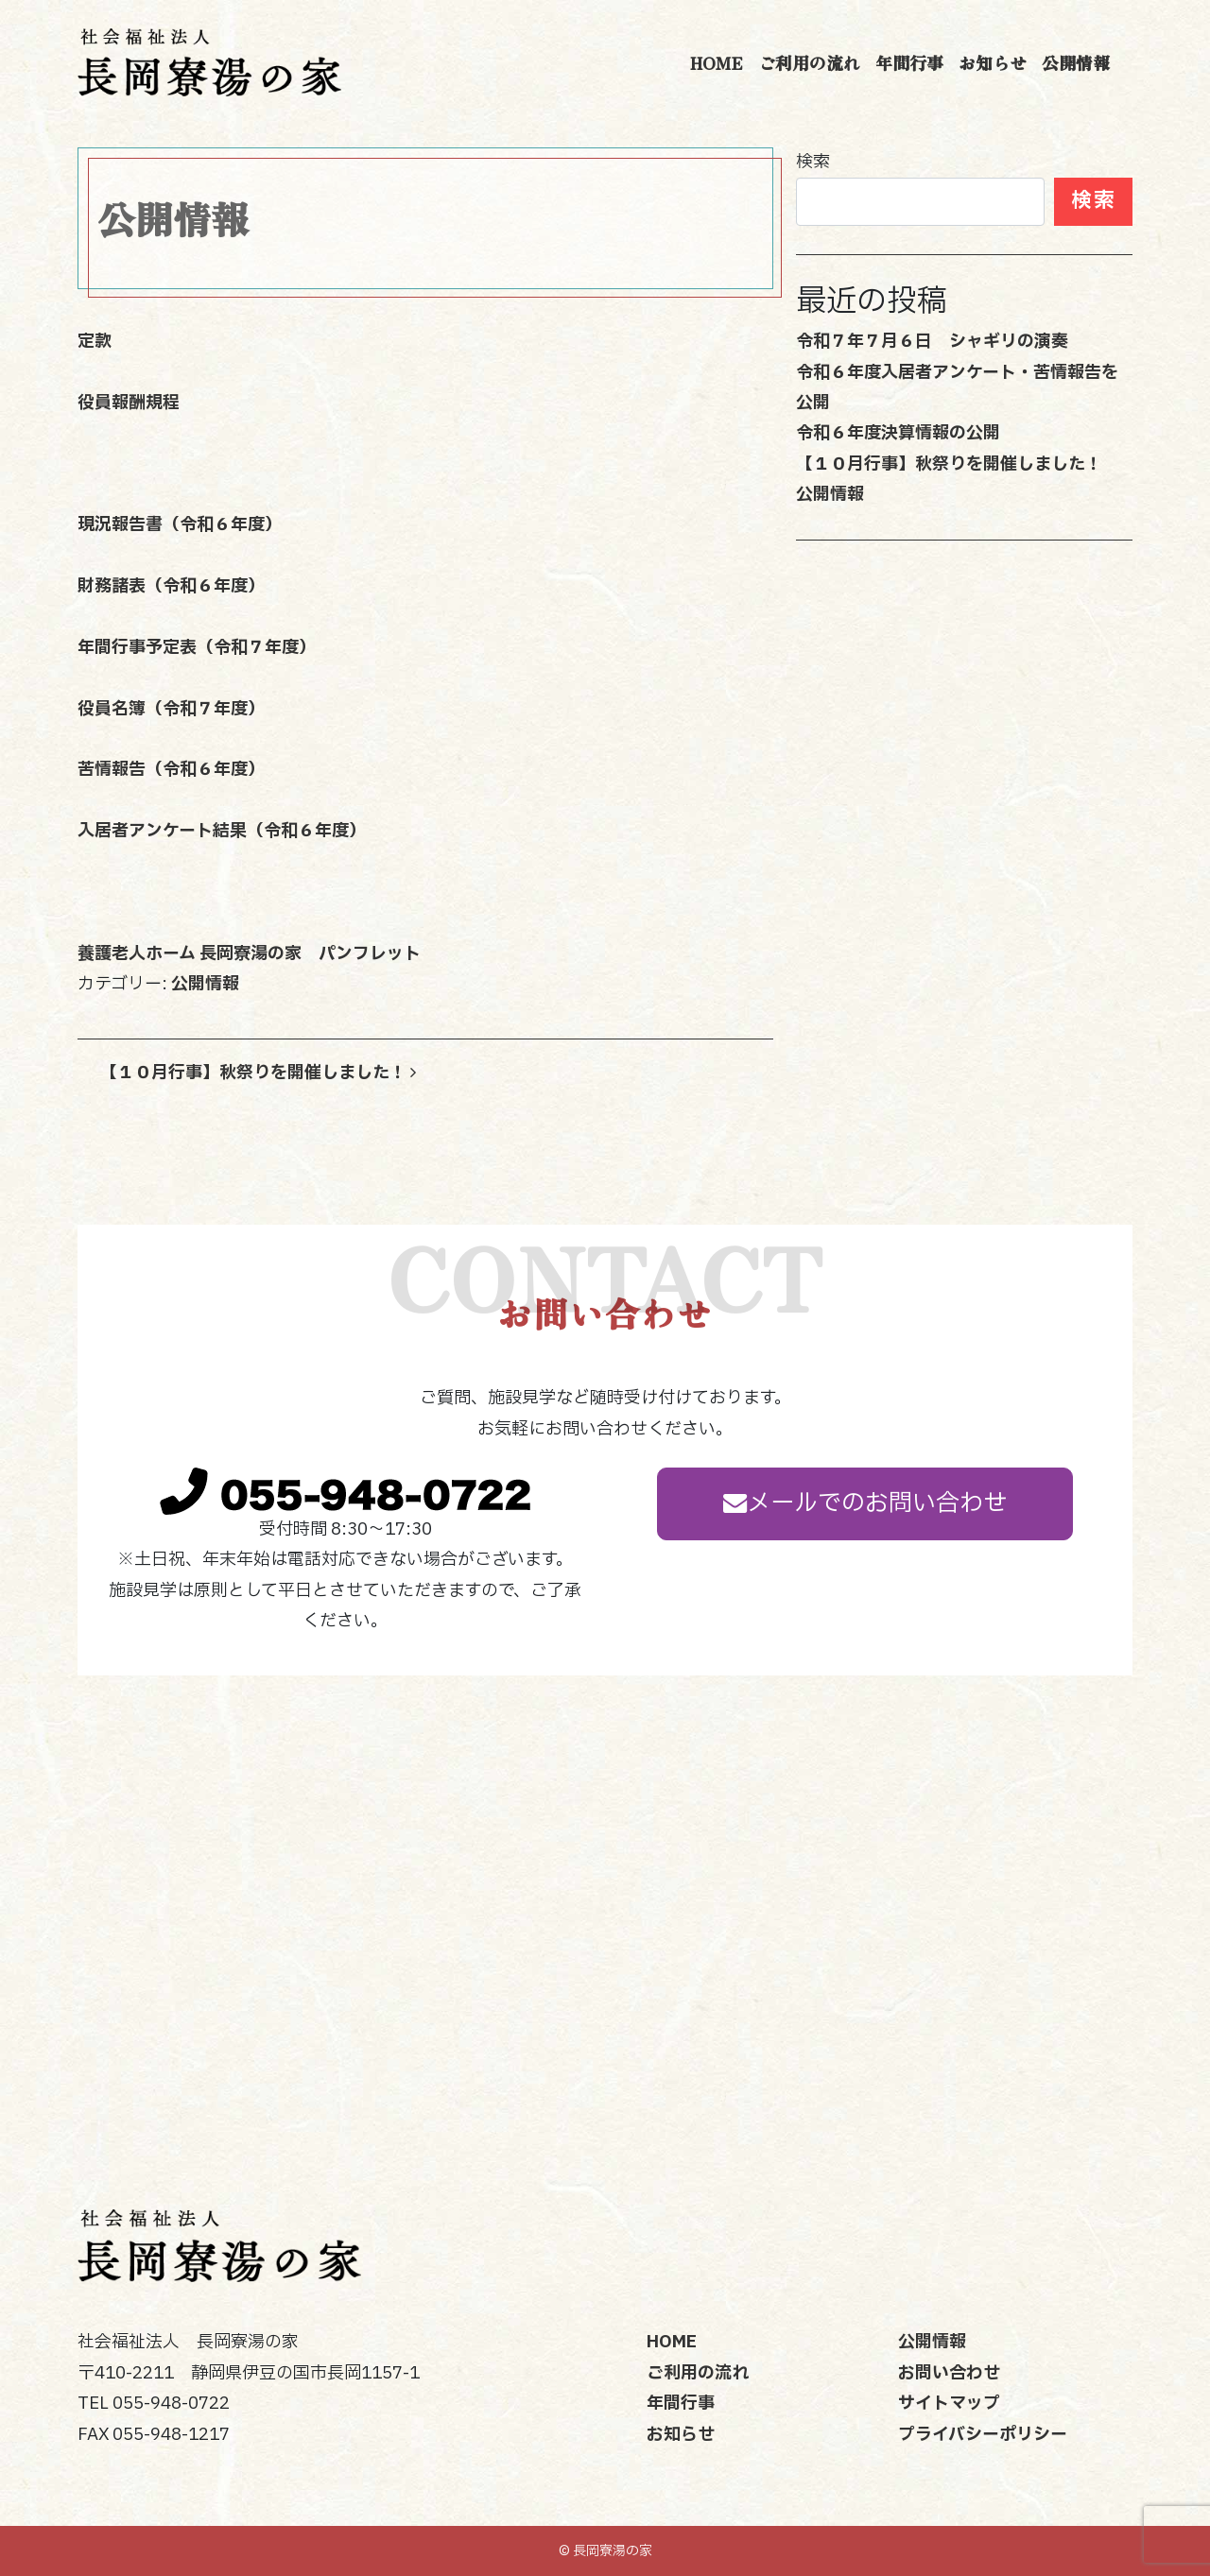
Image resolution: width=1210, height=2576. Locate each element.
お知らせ (993, 62)
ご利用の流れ (809, 62)
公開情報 (1076, 62)
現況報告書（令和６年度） (180, 525)
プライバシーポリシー (982, 2434)
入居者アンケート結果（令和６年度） (222, 831)
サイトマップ (949, 2403)
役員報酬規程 (129, 403)
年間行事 (909, 62)
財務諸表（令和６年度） (171, 586)
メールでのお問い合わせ (865, 1503)
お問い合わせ (949, 2373)
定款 (95, 341)
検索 (813, 162)
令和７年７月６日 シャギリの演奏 (932, 341)
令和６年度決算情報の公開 (898, 433)
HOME (716, 62)
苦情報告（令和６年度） (171, 769)
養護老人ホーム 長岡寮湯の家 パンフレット (249, 954)
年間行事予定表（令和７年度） (197, 648)
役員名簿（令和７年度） (171, 709)
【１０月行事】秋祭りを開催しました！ (258, 1073)
